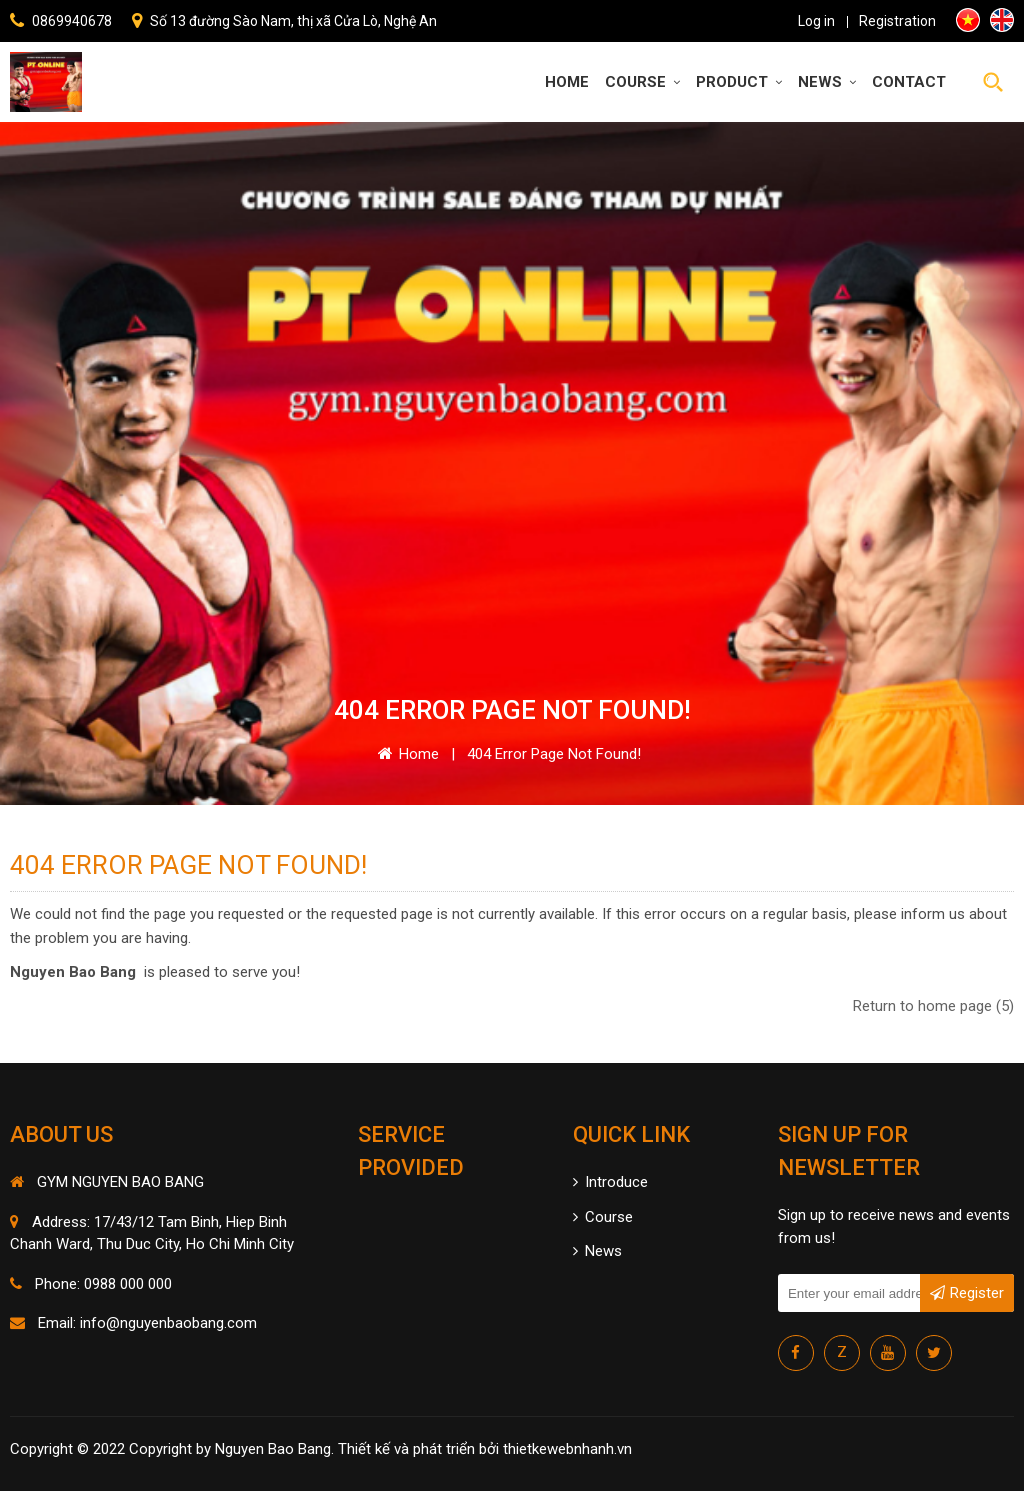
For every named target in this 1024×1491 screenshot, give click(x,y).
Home (567, 82)
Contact (909, 82)
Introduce (610, 1182)
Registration (897, 21)
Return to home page (933, 1006)
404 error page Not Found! (554, 754)
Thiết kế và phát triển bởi (418, 1449)
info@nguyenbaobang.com (168, 1323)
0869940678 (72, 21)
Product (739, 82)
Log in (816, 21)
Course (642, 82)
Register (967, 1288)
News (827, 82)
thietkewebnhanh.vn (567, 1449)
